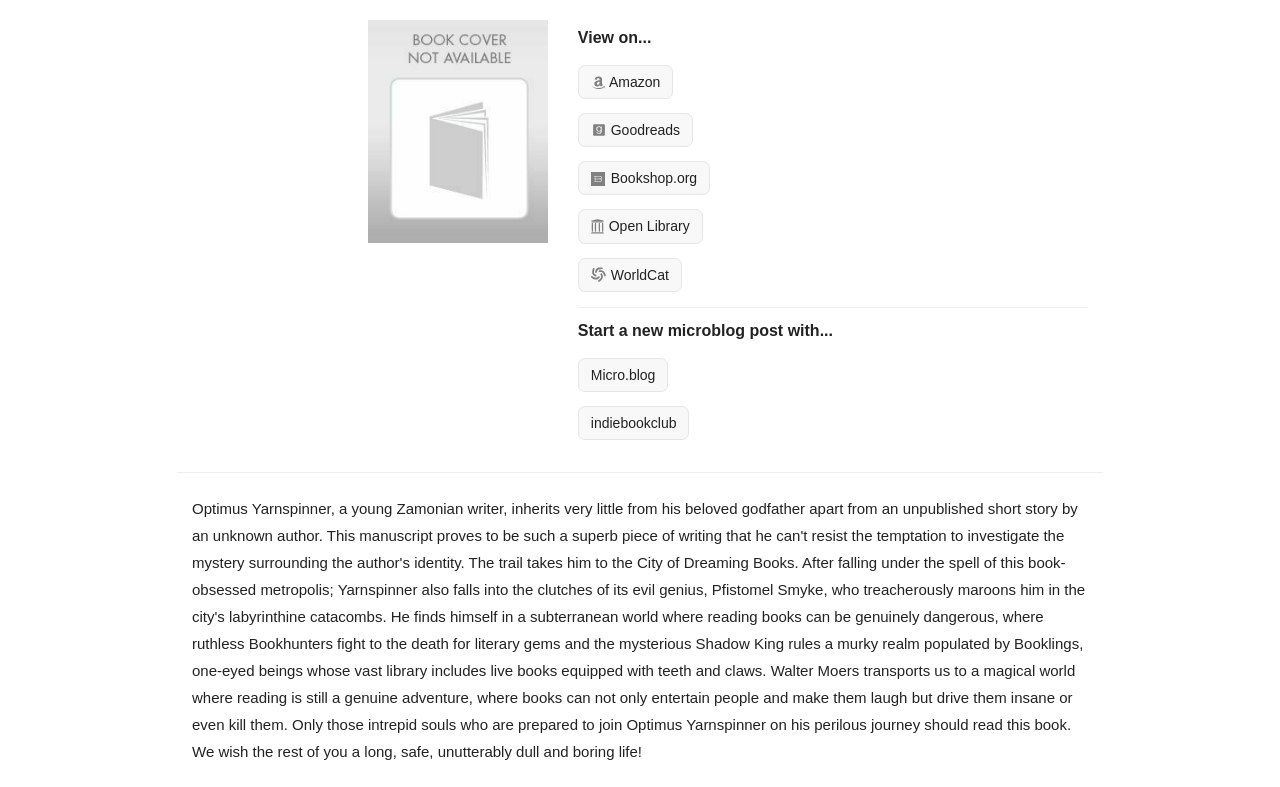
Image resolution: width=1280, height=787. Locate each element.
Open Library (640, 226)
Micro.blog (623, 375)
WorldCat (630, 275)
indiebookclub (634, 423)
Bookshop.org (644, 178)
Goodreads (635, 130)
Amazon (625, 82)
